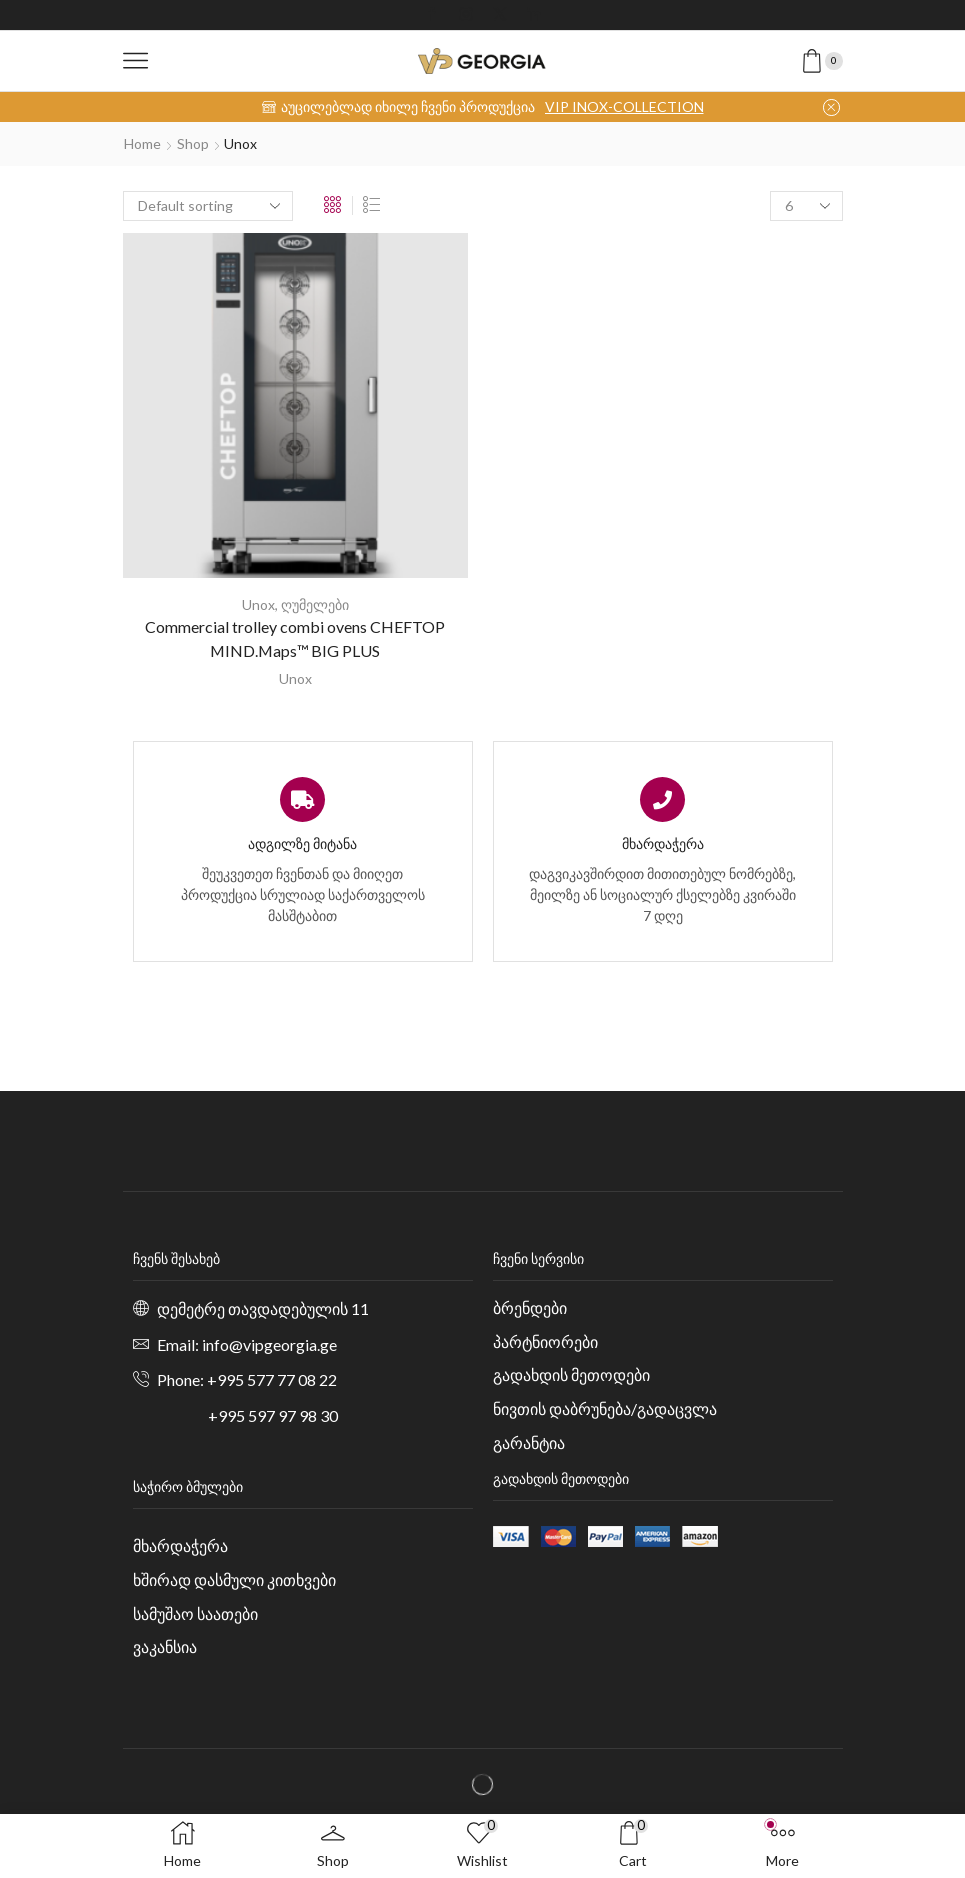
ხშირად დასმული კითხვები (234, 1579)
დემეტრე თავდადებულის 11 (263, 1308)
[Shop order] (208, 206)
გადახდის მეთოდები (571, 1374)
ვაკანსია (165, 1646)
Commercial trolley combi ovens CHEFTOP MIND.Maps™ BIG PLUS (295, 638)
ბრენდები (530, 1307)
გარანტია (529, 1442)
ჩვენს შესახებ (176, 1258)
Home (142, 143)
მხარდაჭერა (180, 1545)
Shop (193, 143)
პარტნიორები (545, 1341)
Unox (258, 604)
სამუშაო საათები (195, 1613)
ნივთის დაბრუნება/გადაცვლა (605, 1408)
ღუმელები (315, 604)
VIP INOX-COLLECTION (624, 106)
